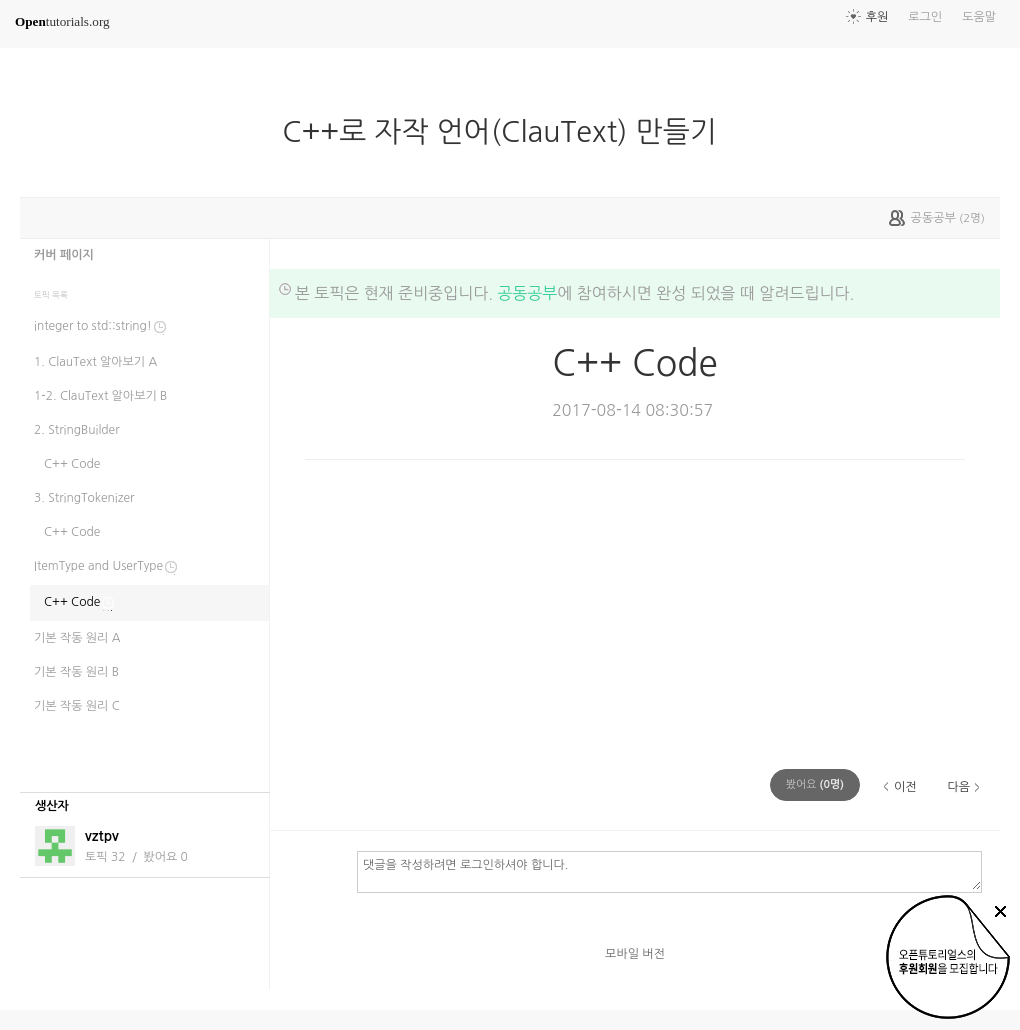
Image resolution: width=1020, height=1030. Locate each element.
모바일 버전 (635, 954)
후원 (877, 17)
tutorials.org (62, 21)
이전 (905, 787)
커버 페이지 (64, 255)
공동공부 (527, 293)
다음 (958, 787)
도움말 (979, 17)
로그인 (925, 17)
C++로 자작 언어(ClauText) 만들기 (507, 132)
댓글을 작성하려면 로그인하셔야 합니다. (669, 871)
